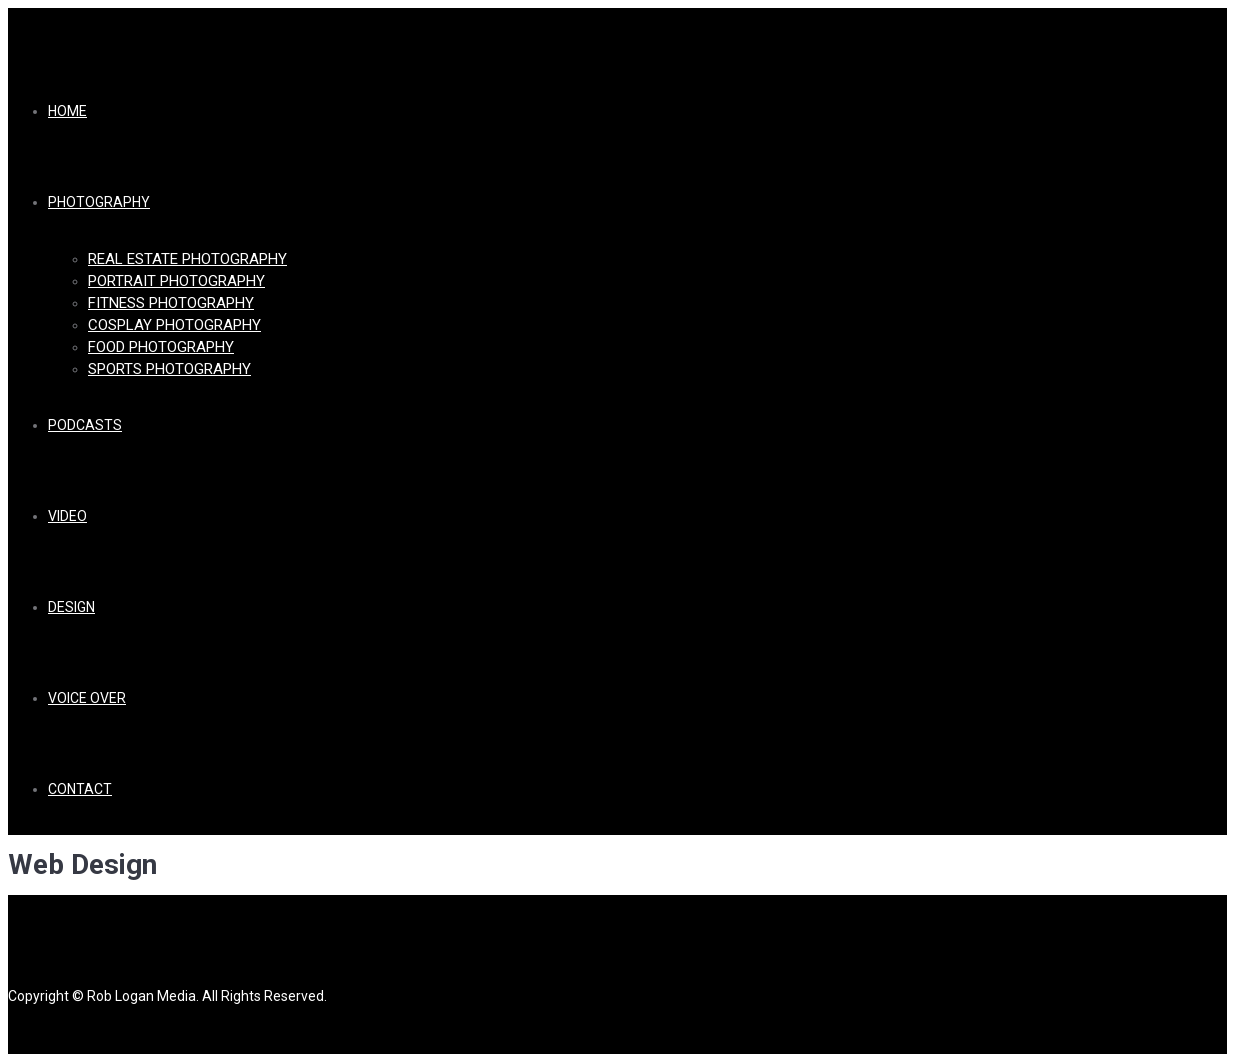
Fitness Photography (171, 303)
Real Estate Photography (187, 259)
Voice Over (87, 698)
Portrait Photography (176, 281)
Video (67, 516)
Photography (99, 202)
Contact (80, 789)
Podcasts (85, 425)
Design (71, 607)
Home (67, 111)
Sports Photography (169, 369)
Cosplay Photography (174, 325)
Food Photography (161, 347)
